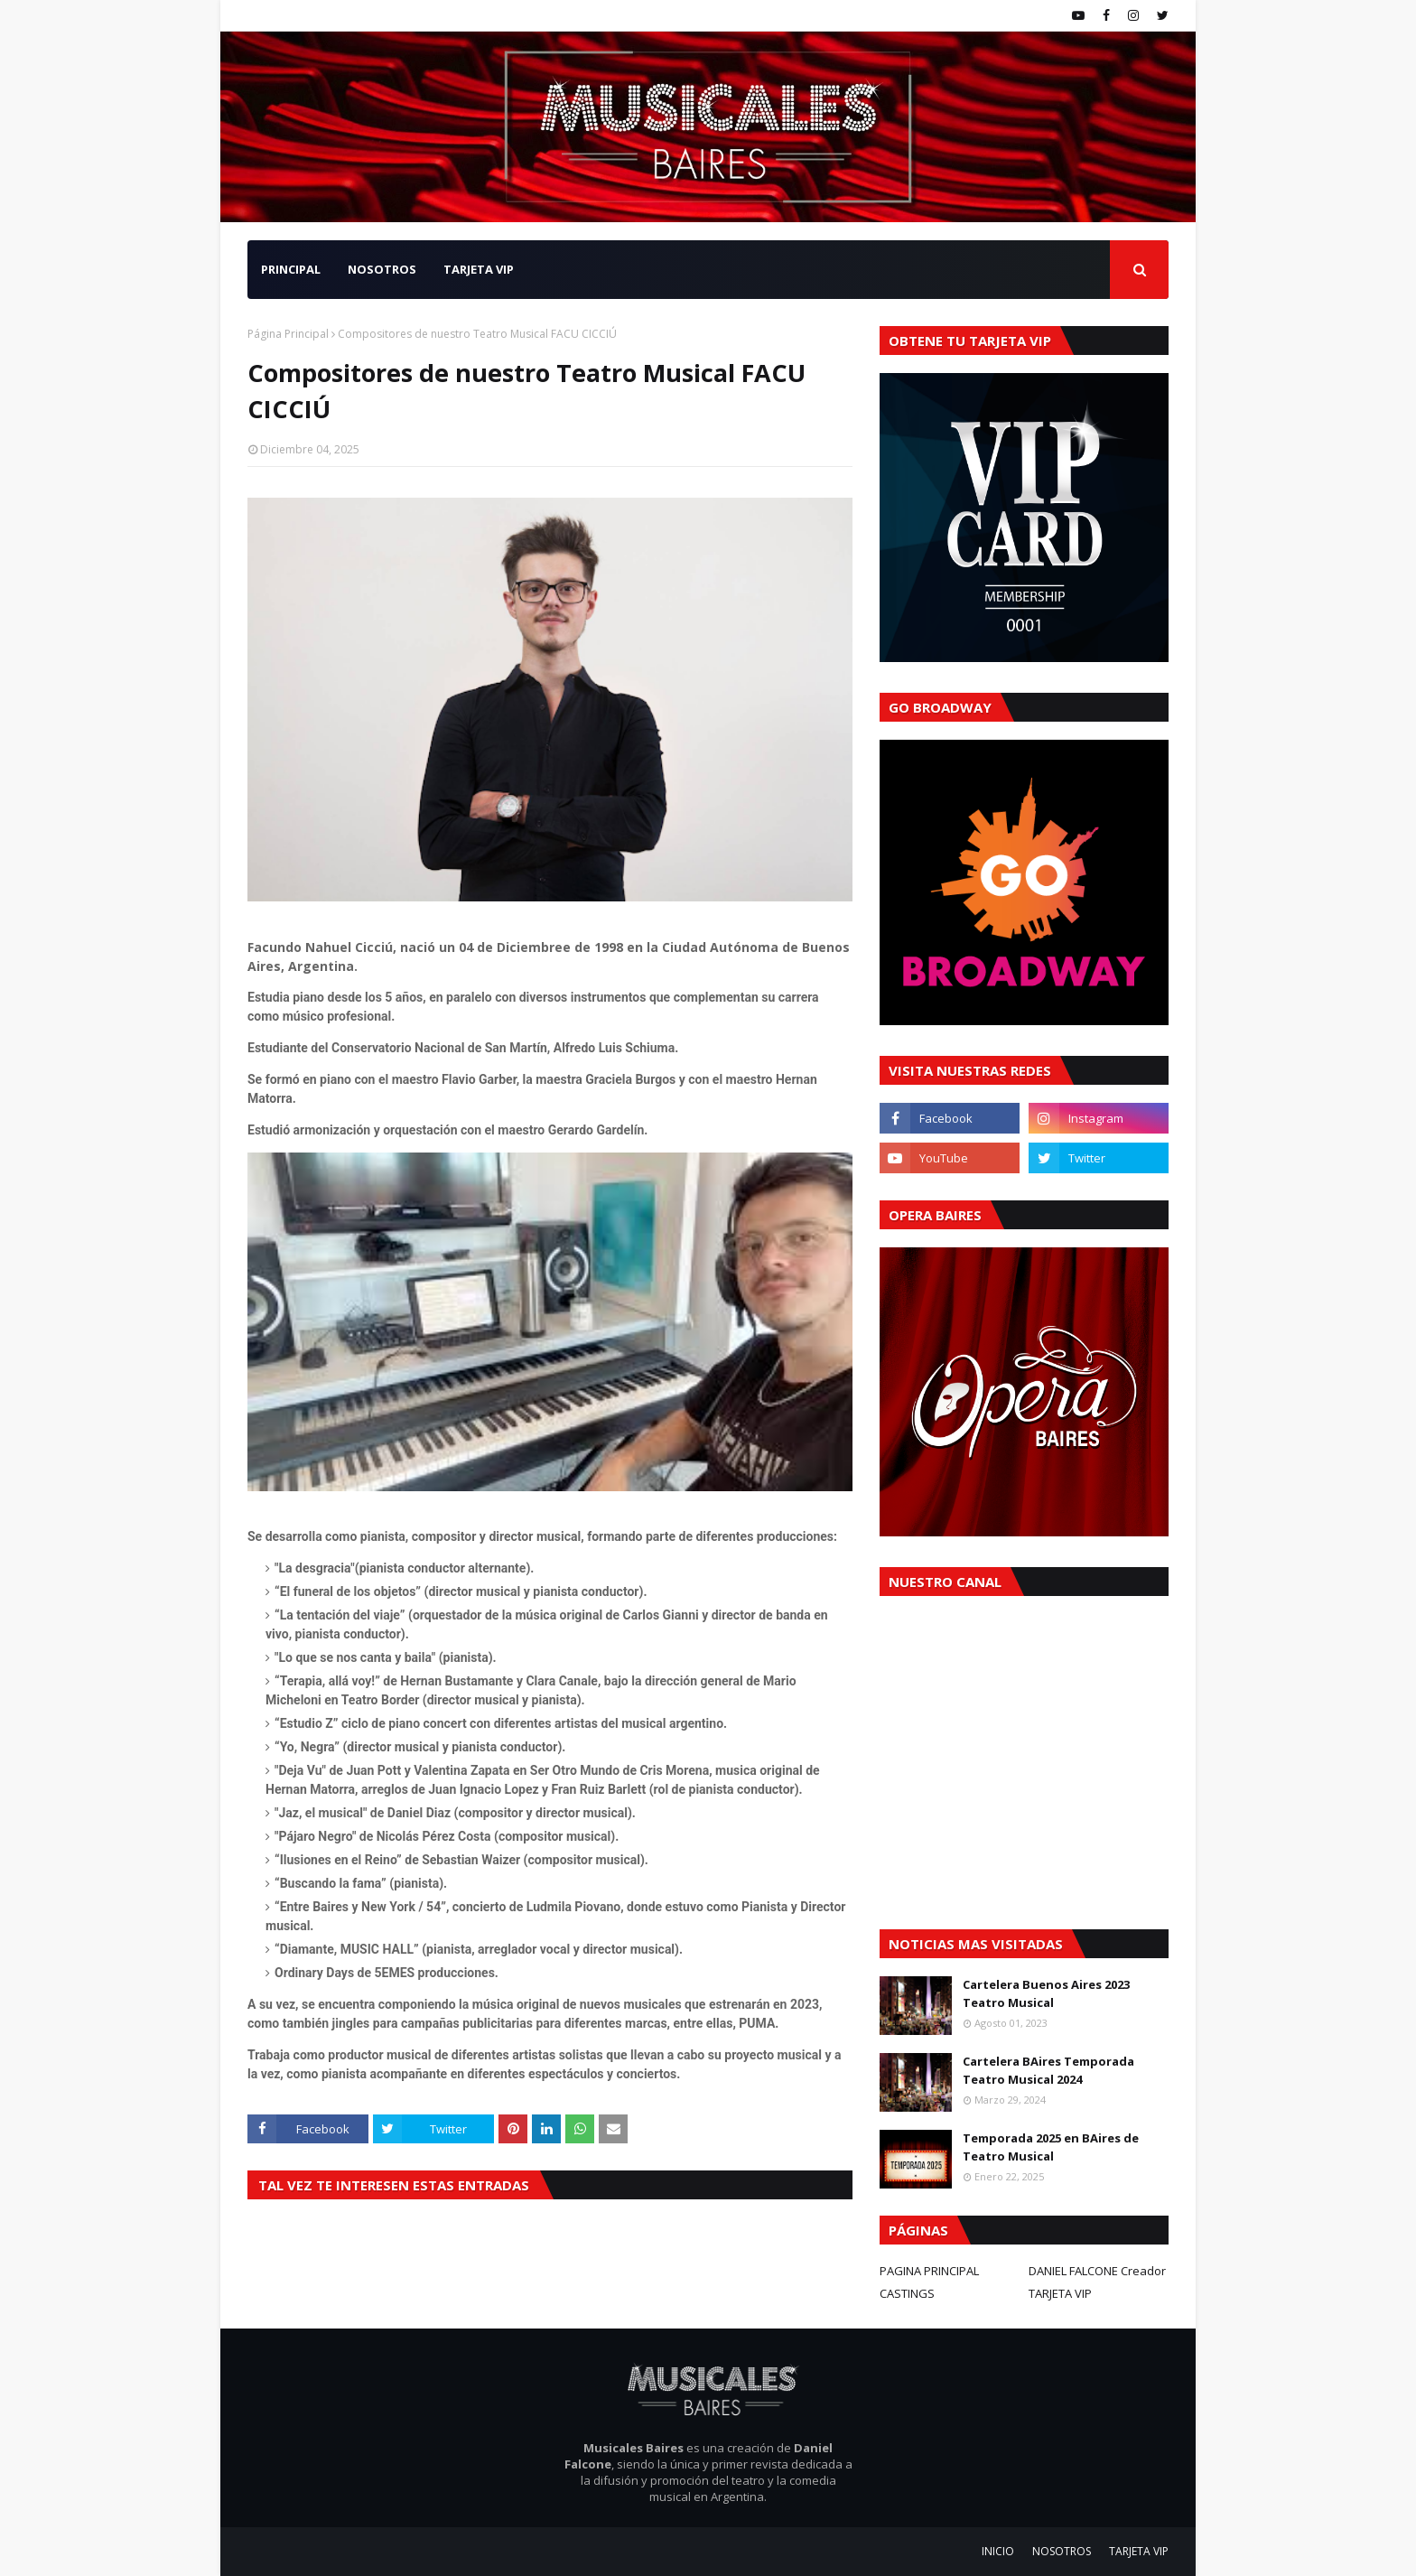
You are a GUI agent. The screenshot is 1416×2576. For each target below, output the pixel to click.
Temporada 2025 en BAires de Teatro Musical (1051, 2147)
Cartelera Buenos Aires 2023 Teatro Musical (1046, 1993)
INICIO (998, 2551)
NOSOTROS (1061, 2551)
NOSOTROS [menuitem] (382, 269)
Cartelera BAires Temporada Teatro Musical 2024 (1048, 2070)
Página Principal (288, 333)
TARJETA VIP (1060, 2293)
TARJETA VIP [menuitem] (478, 269)
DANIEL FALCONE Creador (1097, 2271)
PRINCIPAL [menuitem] (291, 269)
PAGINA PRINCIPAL (929, 2271)
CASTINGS (907, 2293)
